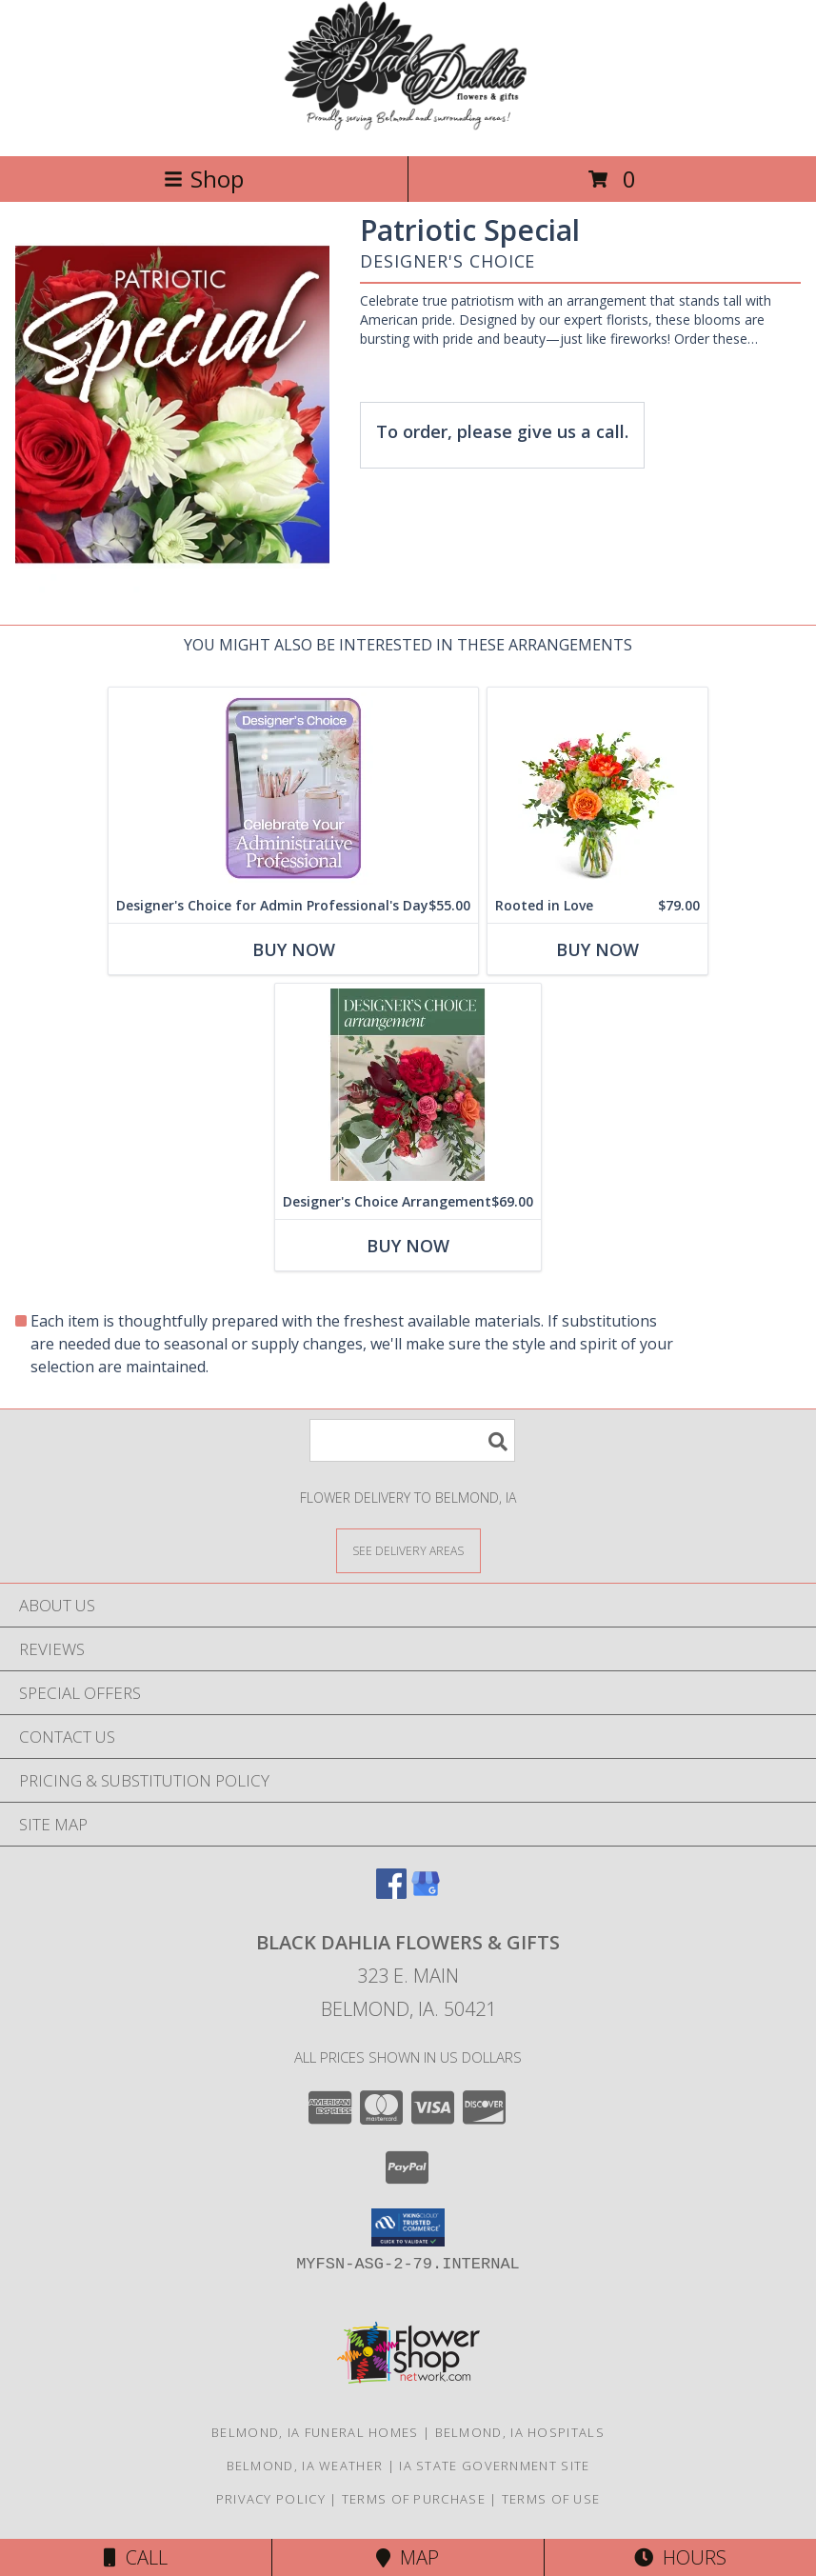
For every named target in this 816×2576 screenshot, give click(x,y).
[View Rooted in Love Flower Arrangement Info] (597, 788)
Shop (204, 178)
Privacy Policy (271, 2498)
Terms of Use (551, 2498)
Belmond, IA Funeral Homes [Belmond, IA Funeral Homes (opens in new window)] (315, 2432)
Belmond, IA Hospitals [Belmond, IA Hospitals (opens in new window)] (520, 2432)
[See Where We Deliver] (408, 1550)
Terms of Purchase (414, 2498)
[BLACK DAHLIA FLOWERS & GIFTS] (408, 128)
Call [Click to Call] (136, 2557)
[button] (408, 2227)
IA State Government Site (494, 2465)
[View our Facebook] (391, 1893)
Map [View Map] (407, 2557)
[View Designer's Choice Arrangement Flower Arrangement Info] (408, 1084)
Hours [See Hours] (680, 2557)
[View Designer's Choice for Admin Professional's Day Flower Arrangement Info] (293, 788)
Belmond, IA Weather (305, 2465)
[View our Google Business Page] (425, 1893)
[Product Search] (412, 1440)
